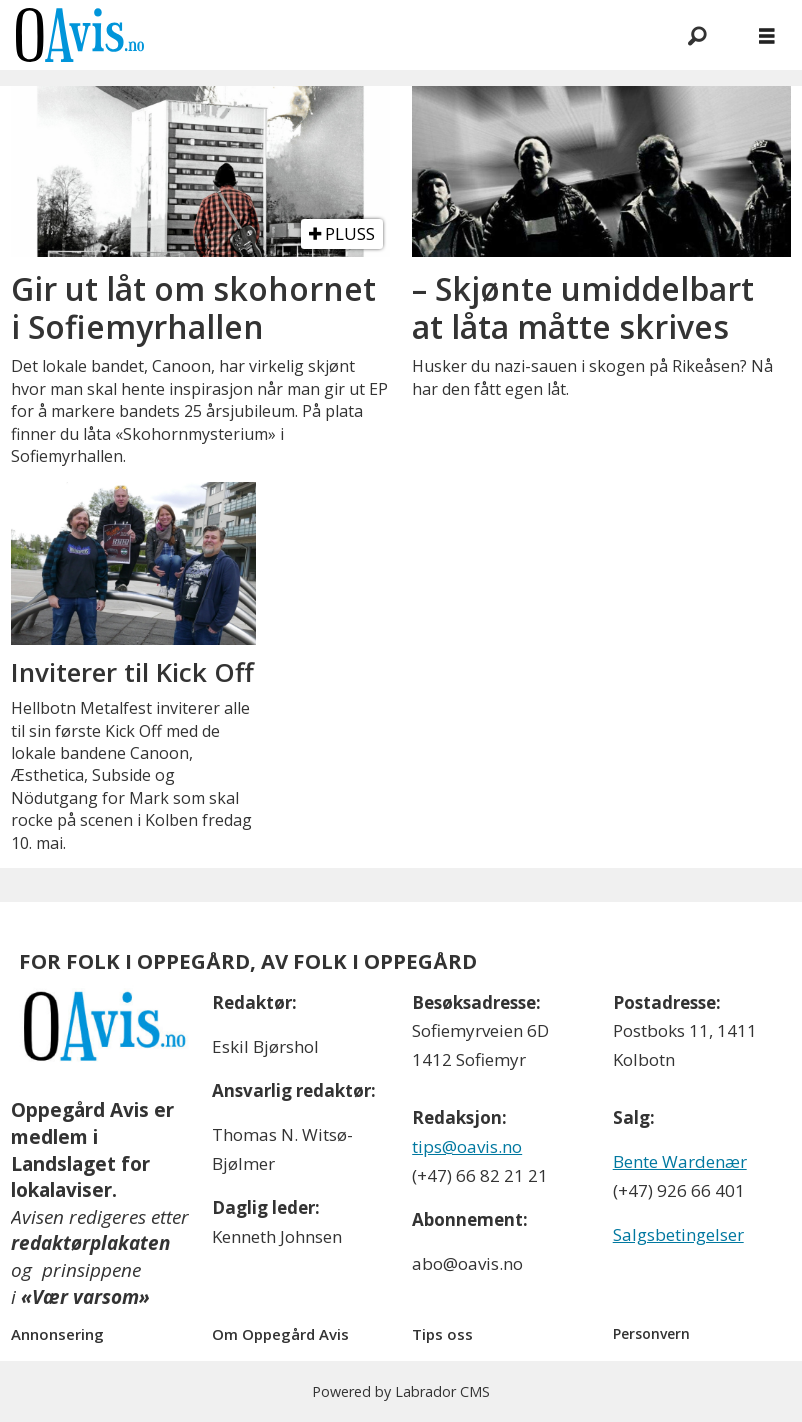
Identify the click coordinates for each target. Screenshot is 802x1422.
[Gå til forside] (80, 35)
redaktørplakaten (90, 1243)
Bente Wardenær (680, 1161)
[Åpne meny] (767, 35)
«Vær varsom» (85, 1297)
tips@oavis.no (467, 1146)
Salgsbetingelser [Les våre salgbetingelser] (678, 1234)
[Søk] (697, 35)
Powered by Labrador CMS (401, 1391)
